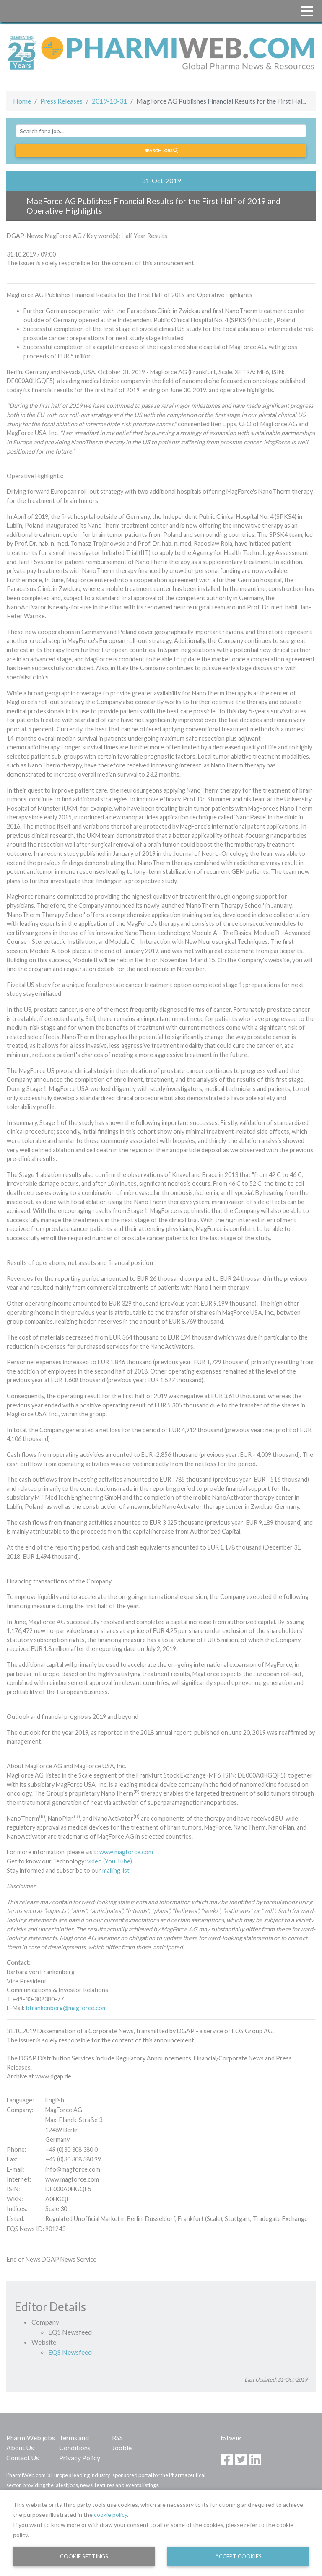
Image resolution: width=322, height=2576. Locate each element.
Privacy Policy (79, 2458)
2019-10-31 (109, 101)
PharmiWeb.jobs (30, 2437)
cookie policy (110, 2514)
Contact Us (22, 2458)
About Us (20, 2448)
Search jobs (161, 150)
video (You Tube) (109, 1861)
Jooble (122, 2448)
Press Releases (61, 101)
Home (22, 101)
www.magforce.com (126, 1852)
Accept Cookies (238, 2556)
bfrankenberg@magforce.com (66, 2007)
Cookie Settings (84, 2556)
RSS (117, 2437)
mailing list (116, 1870)
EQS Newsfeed (70, 2352)
